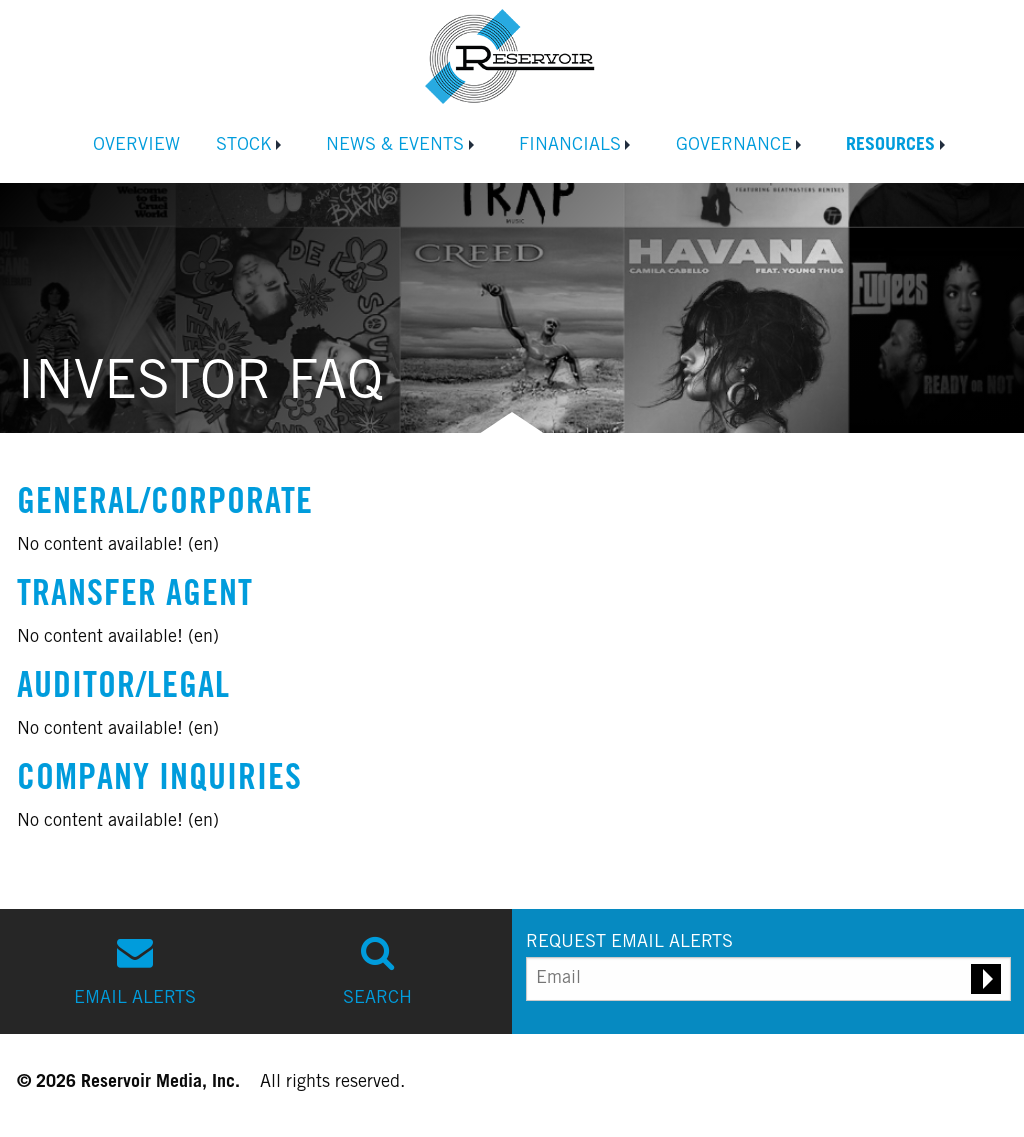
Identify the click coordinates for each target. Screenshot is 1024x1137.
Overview (136, 146)
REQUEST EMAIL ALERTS (629, 943)
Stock (244, 146)
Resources (890, 146)
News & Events (395, 146)
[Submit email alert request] (986, 979)
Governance (734, 146)
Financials (570, 146)
